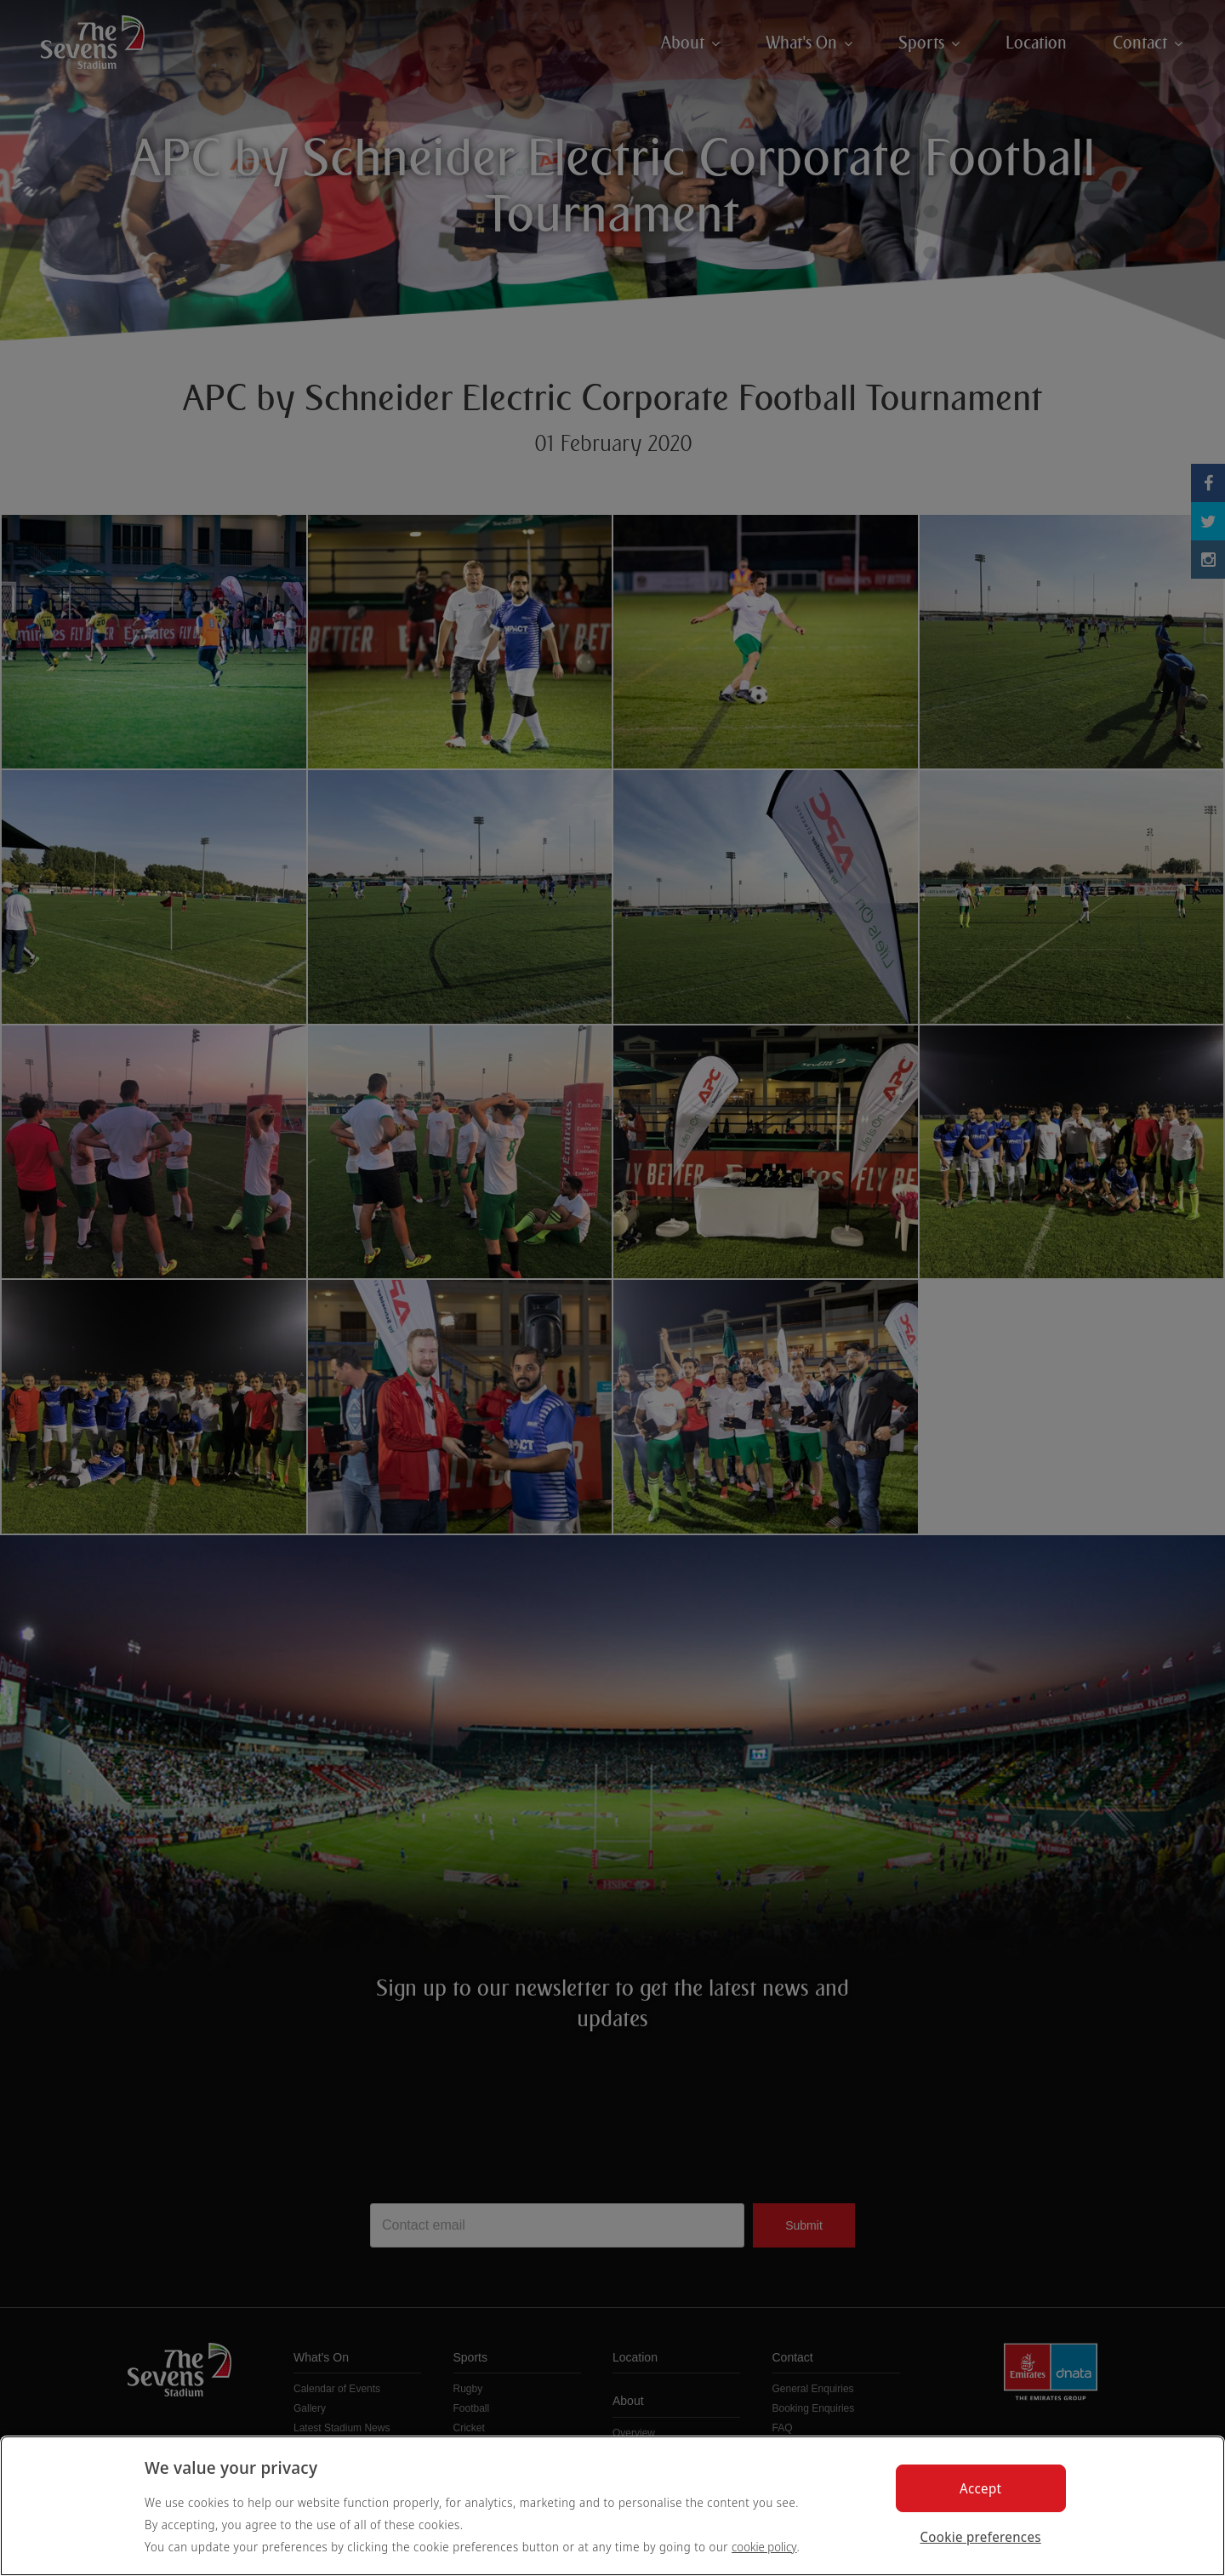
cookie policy (764, 2547)
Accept (980, 2488)
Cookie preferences (980, 2536)
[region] (612, 2506)
